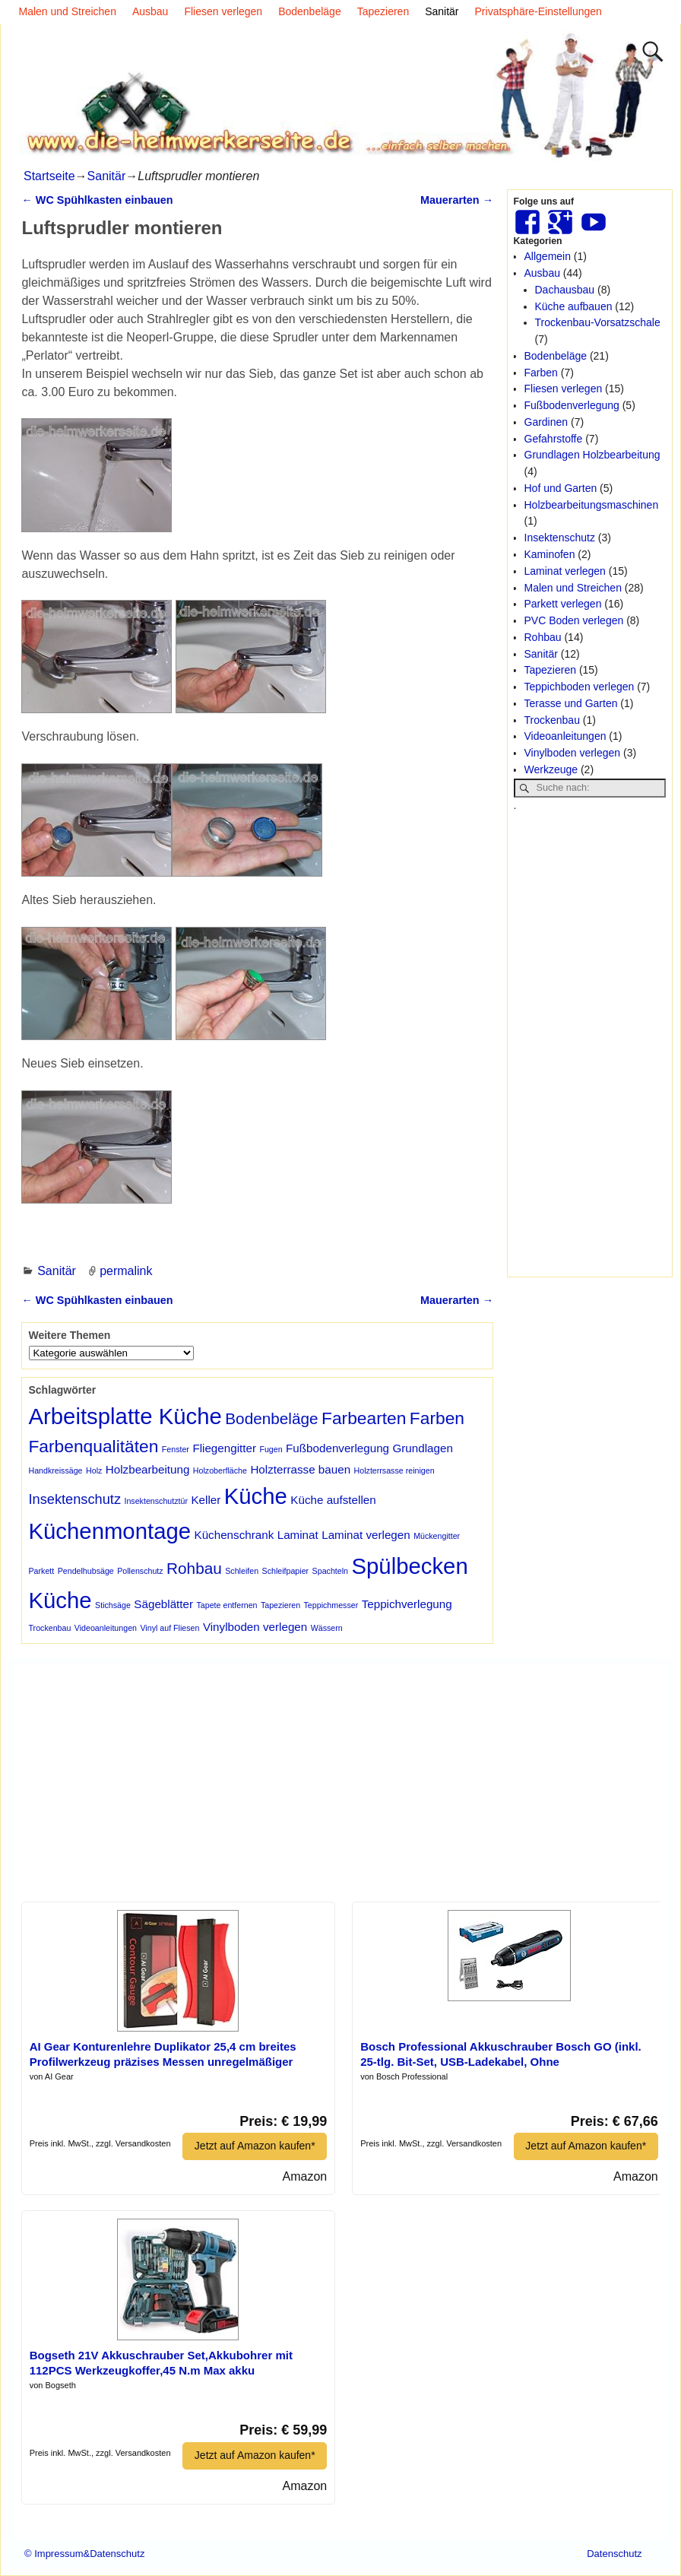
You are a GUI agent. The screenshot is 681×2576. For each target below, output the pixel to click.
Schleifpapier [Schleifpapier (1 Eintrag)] (285, 1570)
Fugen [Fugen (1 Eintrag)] (270, 1449)
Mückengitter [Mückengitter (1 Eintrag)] (436, 1535)
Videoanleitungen (565, 736)
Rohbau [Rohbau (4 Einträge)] (194, 1568)
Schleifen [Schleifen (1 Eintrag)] (241, 1570)
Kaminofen (549, 554)
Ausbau (150, 11)
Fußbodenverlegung (571, 405)
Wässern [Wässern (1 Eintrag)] (327, 1627)
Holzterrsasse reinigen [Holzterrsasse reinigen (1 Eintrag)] (394, 1470)
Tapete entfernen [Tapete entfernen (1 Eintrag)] (227, 1605)
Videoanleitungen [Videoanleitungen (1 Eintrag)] (105, 1627)
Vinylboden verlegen (572, 753)
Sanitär (441, 11)
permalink (126, 1270)
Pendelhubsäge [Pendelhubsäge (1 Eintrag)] (86, 1570)
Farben (541, 372)
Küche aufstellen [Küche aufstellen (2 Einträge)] (332, 1499)
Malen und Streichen (67, 11)
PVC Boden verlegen (574, 620)
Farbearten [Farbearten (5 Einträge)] (363, 1418)
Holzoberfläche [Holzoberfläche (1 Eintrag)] (220, 1470)
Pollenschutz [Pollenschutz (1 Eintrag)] (140, 1570)
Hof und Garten (560, 488)
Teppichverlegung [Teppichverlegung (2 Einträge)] (407, 1603)
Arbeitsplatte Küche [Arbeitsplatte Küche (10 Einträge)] (124, 1416)
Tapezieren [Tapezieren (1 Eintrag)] (280, 1605)
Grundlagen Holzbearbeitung (592, 455)
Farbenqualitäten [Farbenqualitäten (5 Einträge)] (93, 1446)
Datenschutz (614, 2553)
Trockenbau (552, 720)
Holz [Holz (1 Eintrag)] (94, 1470)
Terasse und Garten (571, 703)
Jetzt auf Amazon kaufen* (254, 2146)
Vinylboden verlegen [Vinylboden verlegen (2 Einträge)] (255, 1626)
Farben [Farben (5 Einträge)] (437, 1418)
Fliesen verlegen (223, 11)
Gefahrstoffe (553, 439)
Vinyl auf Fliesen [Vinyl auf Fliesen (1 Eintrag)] (169, 1627)
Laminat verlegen (565, 571)
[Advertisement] (590, 1042)
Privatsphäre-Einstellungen (538, 11)
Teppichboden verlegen (579, 686)
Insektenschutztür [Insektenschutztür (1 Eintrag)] (156, 1500)
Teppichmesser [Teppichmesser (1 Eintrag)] (331, 1605)
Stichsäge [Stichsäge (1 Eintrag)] (113, 1605)
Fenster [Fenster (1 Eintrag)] (175, 1449)
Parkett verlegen (563, 604)
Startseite (49, 176)
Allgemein (547, 256)
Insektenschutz (559, 537)
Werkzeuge (551, 769)
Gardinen (546, 422)
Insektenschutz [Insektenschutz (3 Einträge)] (74, 1499)
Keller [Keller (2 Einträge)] (205, 1499)
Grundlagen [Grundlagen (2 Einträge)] (423, 1448)
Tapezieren (383, 11)
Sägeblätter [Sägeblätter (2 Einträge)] (163, 1603)
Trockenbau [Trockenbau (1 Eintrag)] (49, 1627)
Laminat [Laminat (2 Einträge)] (297, 1534)
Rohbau (543, 637)
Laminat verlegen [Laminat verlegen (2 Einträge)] (365, 1534)
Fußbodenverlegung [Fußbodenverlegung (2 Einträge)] (337, 1448)
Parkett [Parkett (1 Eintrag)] (41, 1570)
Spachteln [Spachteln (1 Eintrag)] (330, 1570)
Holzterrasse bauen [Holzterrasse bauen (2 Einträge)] (300, 1469)
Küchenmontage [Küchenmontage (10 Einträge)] (109, 1530)
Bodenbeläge (309, 11)
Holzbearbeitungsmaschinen (591, 505)
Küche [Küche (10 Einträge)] (255, 1495)
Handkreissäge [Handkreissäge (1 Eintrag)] (55, 1470)
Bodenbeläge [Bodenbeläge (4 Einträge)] (271, 1418)
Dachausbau (565, 290)
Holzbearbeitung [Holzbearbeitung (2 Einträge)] (148, 1469)
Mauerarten (456, 200)
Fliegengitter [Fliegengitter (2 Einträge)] (224, 1448)
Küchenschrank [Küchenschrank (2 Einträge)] (234, 1534)
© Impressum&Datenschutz (84, 2553)
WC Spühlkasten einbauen (97, 200)
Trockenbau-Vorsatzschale (597, 322)
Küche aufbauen (574, 306)
